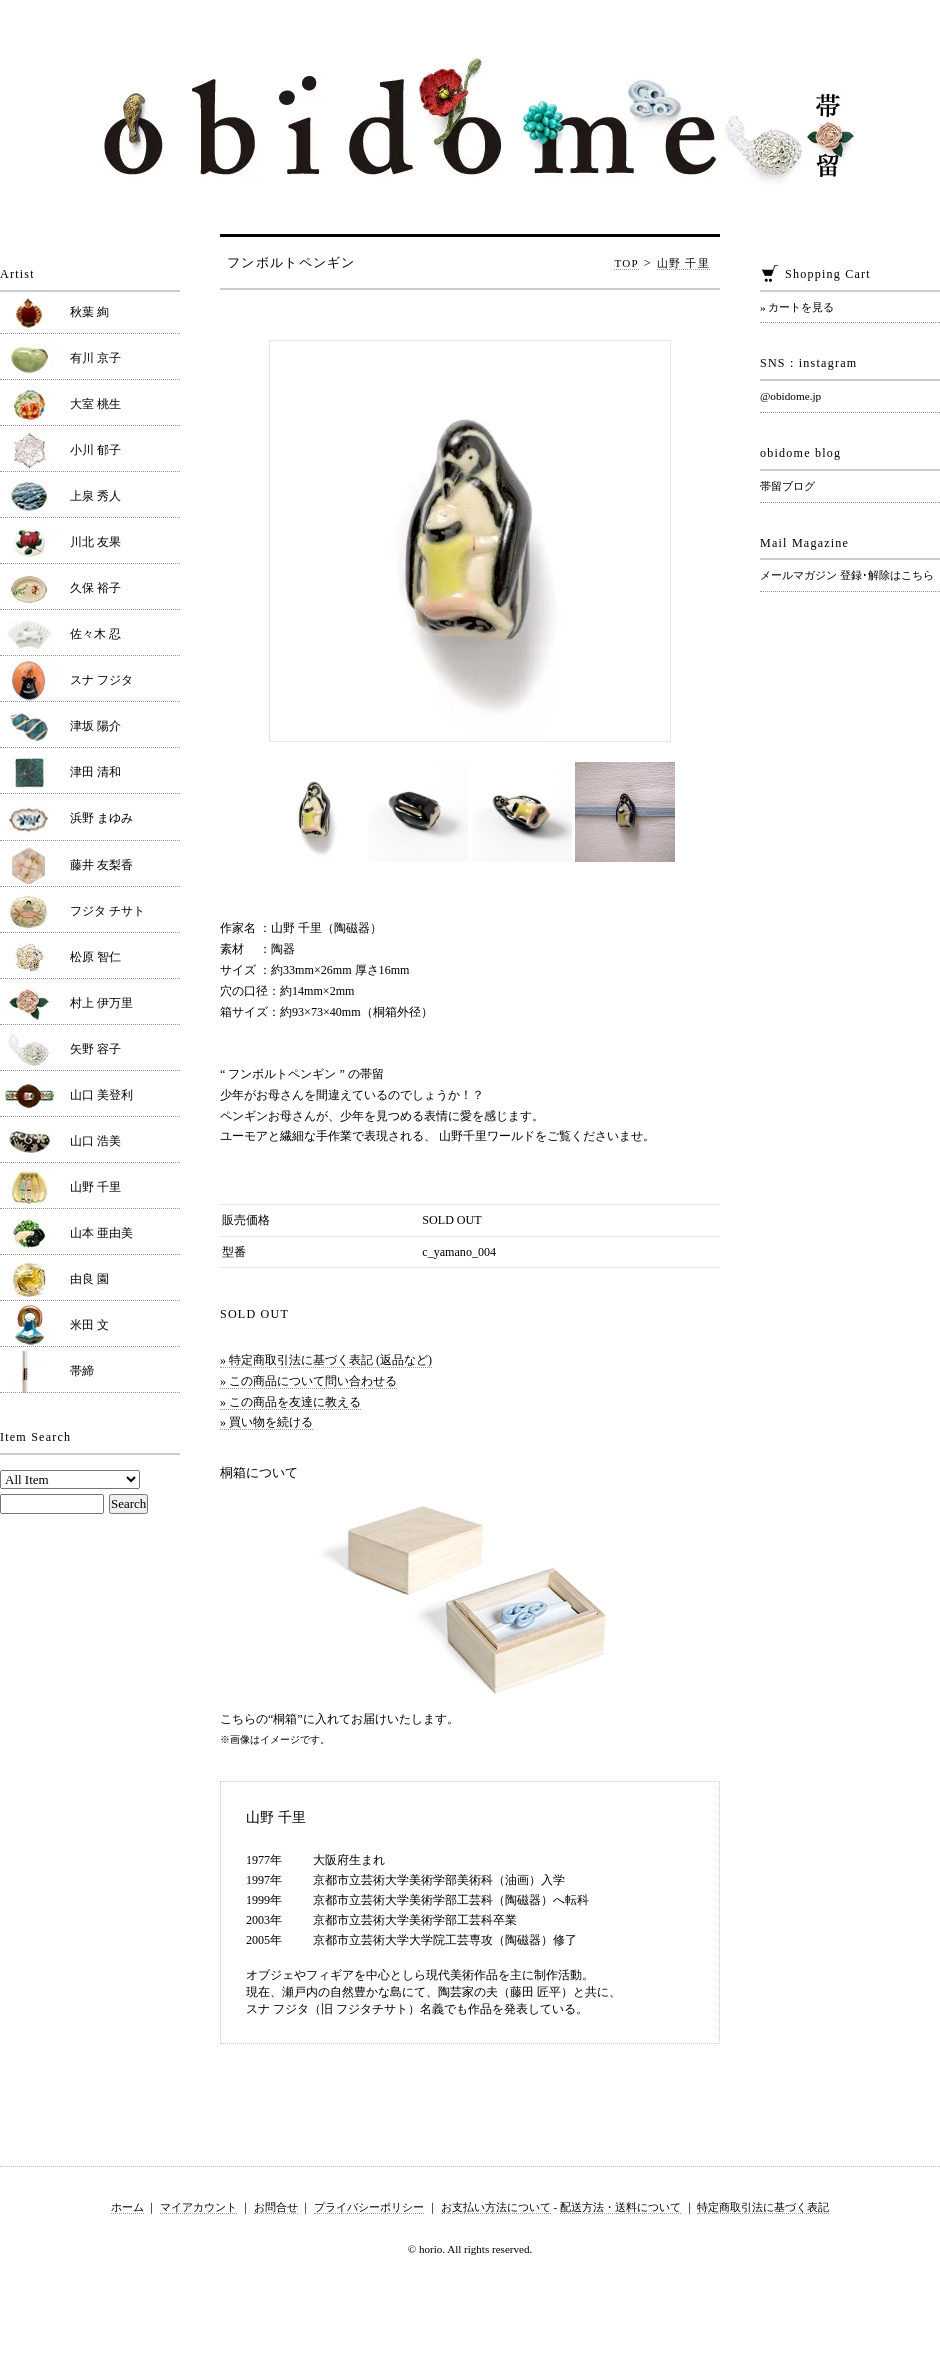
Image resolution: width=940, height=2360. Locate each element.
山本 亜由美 (101, 1233)
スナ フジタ (101, 680)
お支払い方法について (496, 2207)
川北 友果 (95, 542)
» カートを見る (797, 307)
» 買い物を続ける (266, 1422)
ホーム (127, 2207)
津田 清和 (95, 772)
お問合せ (276, 2207)
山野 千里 (683, 263)
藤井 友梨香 (101, 865)
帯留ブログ (787, 486)
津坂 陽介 (95, 726)
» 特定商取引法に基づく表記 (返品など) (326, 1360)
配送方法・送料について (620, 2207)
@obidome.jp (790, 396)
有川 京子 (95, 358)
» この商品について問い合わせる (308, 1381)
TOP (626, 263)
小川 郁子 (95, 450)
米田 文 (89, 1325)
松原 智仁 (95, 957)
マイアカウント (198, 2207)
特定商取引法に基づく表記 (763, 2207)
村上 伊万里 (101, 1003)
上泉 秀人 (95, 496)
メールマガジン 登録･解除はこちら (847, 575)
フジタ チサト (107, 911)
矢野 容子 (95, 1049)
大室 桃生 (95, 404)
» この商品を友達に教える (290, 1402)
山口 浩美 (95, 1141)
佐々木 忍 (95, 634)
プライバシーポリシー (369, 2207)
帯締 (82, 1371)
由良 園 (89, 1279)
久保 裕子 (95, 588)
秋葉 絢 (89, 312)
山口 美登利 (101, 1095)
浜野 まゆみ (101, 818)
